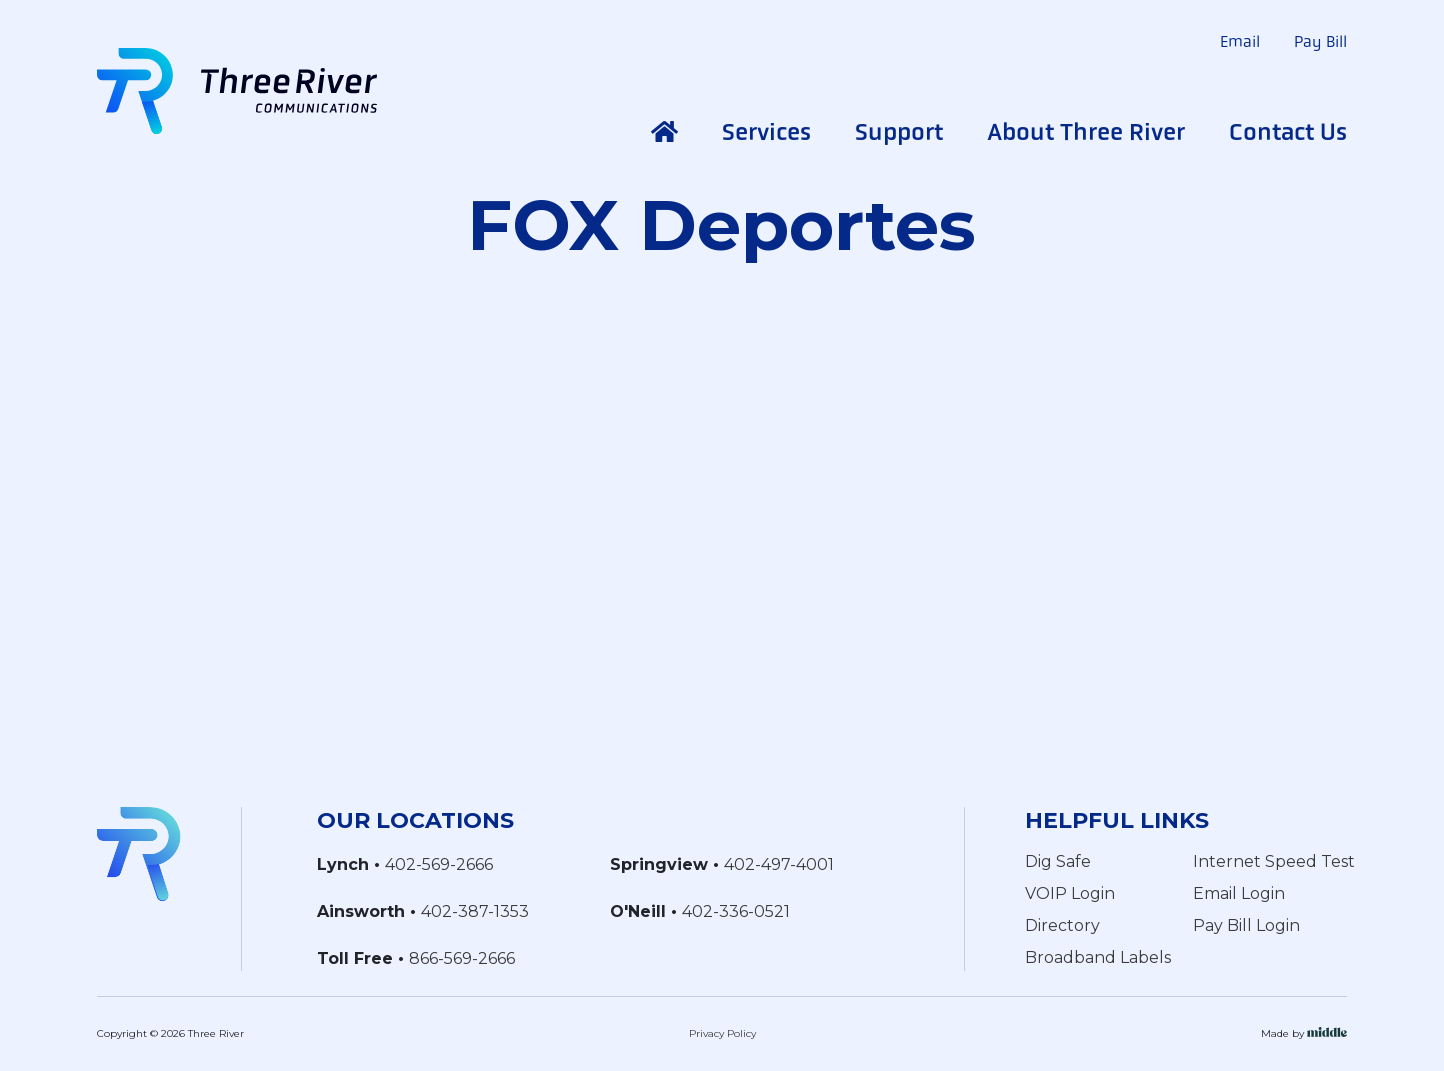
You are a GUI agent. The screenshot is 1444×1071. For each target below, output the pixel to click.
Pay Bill (1320, 41)
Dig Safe (1058, 861)
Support (899, 132)
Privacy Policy (722, 1033)
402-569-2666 (439, 864)
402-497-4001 (779, 864)
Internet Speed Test (1274, 861)
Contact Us (1288, 132)
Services (766, 132)
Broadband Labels (1098, 957)
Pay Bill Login (1246, 925)
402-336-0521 (736, 911)
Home (664, 132)
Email (1240, 41)
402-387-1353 (475, 911)
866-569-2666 (462, 958)
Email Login (1239, 893)
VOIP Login (1070, 893)
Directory (1062, 925)
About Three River (1086, 132)
